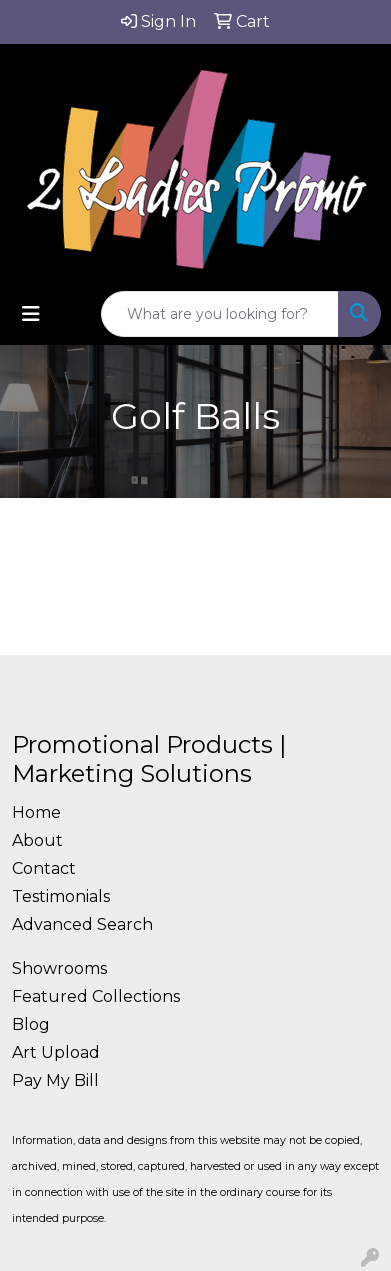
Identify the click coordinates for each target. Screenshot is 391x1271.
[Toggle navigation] (31, 314)
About (37, 840)
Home (36, 812)
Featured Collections (96, 996)
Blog (31, 1024)
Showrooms (59, 968)
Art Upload (56, 1052)
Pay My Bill (55, 1080)
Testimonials (61, 896)
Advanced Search (82, 924)
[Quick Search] (220, 314)
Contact (44, 868)
